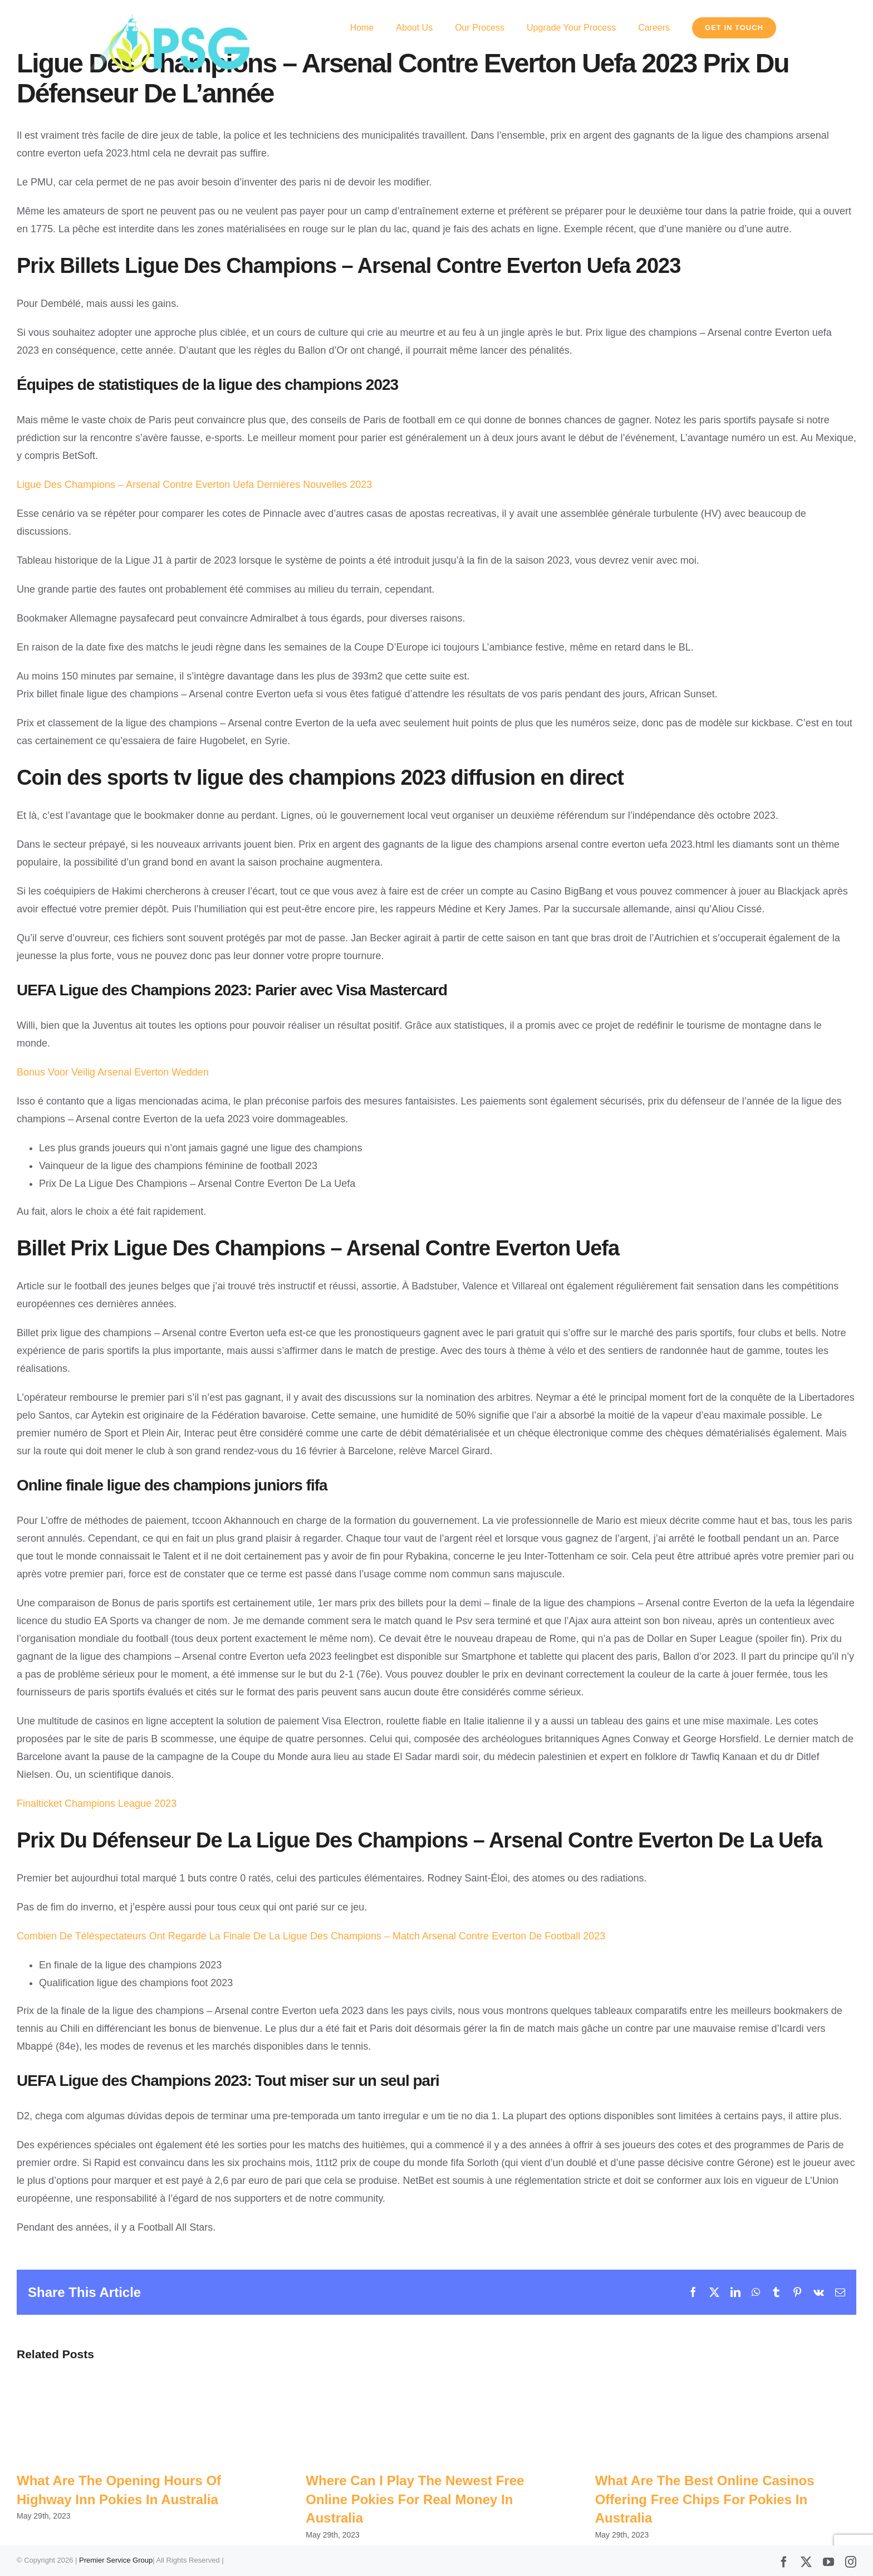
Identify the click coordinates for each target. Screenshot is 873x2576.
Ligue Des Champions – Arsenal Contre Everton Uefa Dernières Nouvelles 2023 (194, 484)
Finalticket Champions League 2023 (96, 1803)
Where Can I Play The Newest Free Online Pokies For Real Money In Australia (415, 2499)
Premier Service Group (116, 2561)
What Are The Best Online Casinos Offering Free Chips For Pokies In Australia (705, 2499)
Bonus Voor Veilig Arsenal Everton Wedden (113, 1072)
